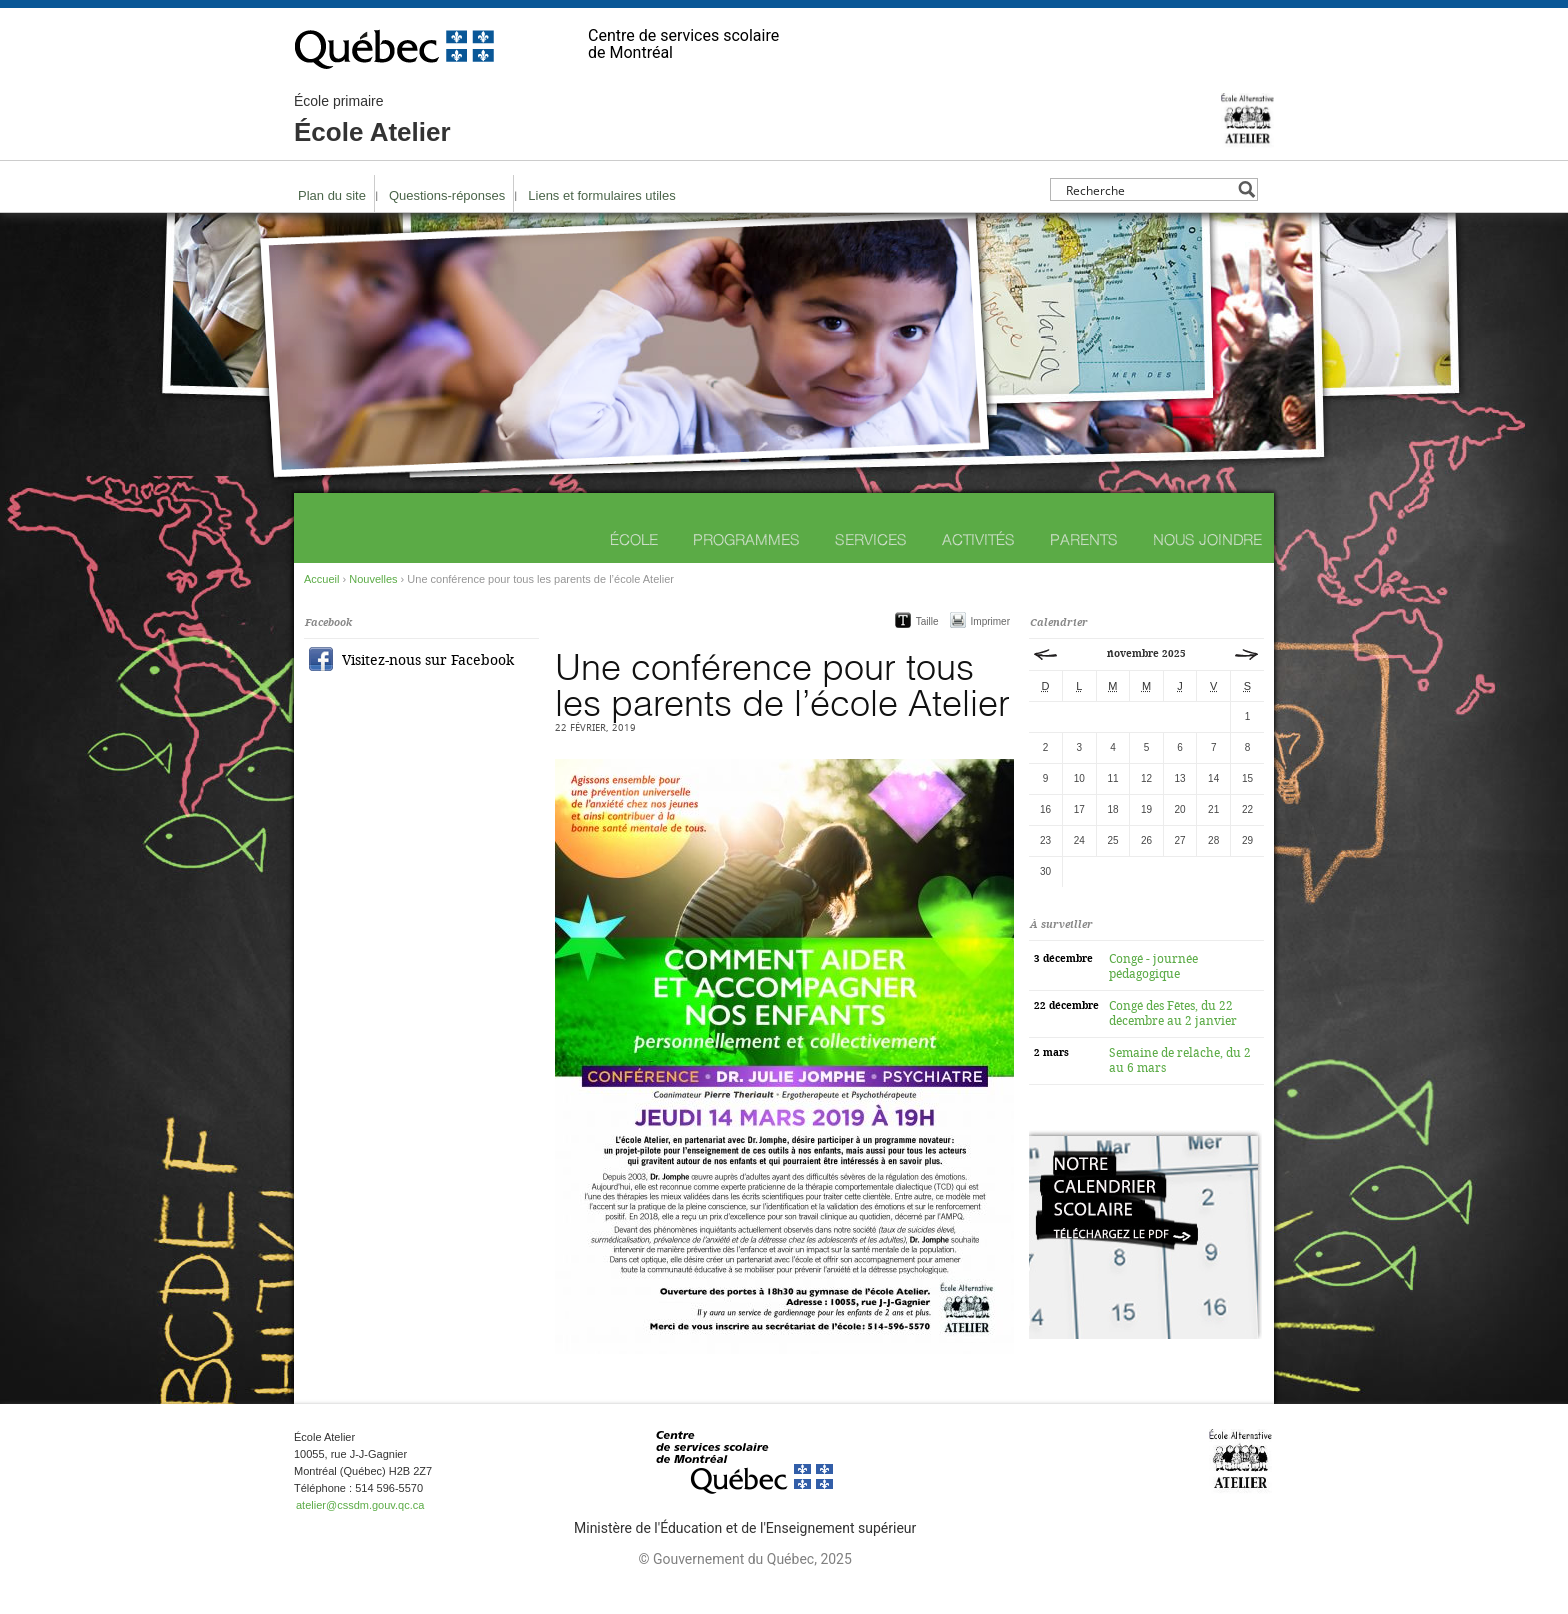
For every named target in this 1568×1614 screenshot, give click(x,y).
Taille (927, 621)
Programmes (746, 539)
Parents (1084, 539)
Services (871, 539)
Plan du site (332, 195)
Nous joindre (1207, 539)
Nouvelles (373, 579)
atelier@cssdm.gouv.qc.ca (360, 1505)
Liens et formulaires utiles (601, 195)
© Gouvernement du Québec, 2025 (744, 1559)
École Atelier (372, 120)
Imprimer (990, 621)
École (634, 539)
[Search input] (1148, 189)
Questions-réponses (447, 195)
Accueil (321, 579)
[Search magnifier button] (1246, 189)
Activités (978, 539)
